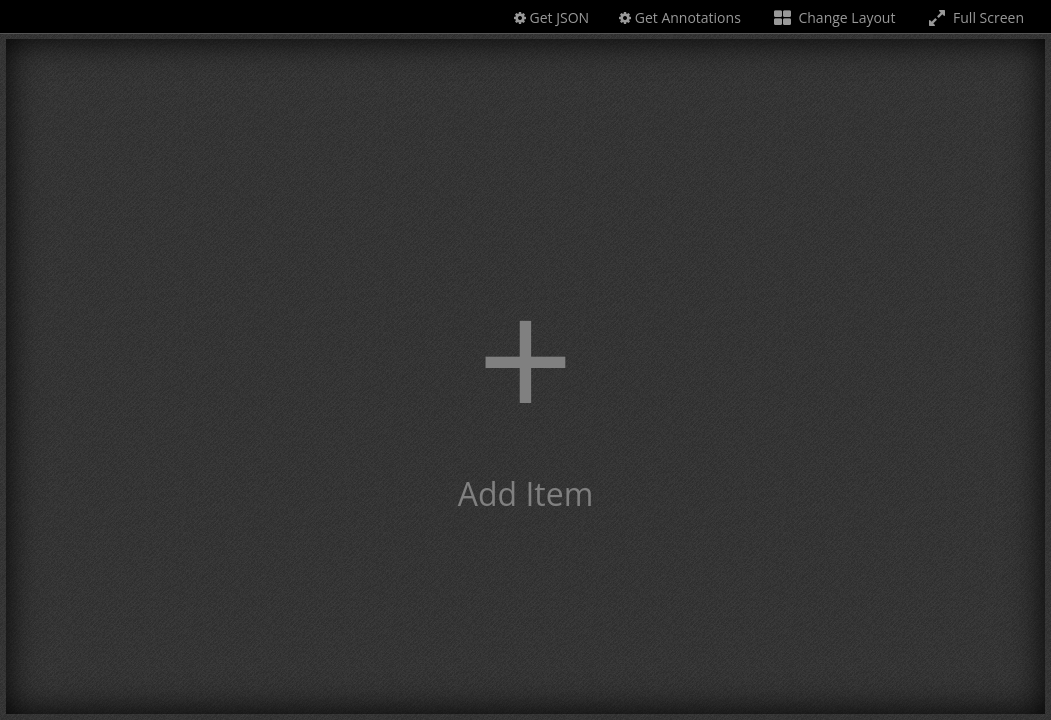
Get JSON (551, 17)
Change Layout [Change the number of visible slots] (833, 17)
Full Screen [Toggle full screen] (974, 17)
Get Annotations (680, 17)
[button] (525, 376)
